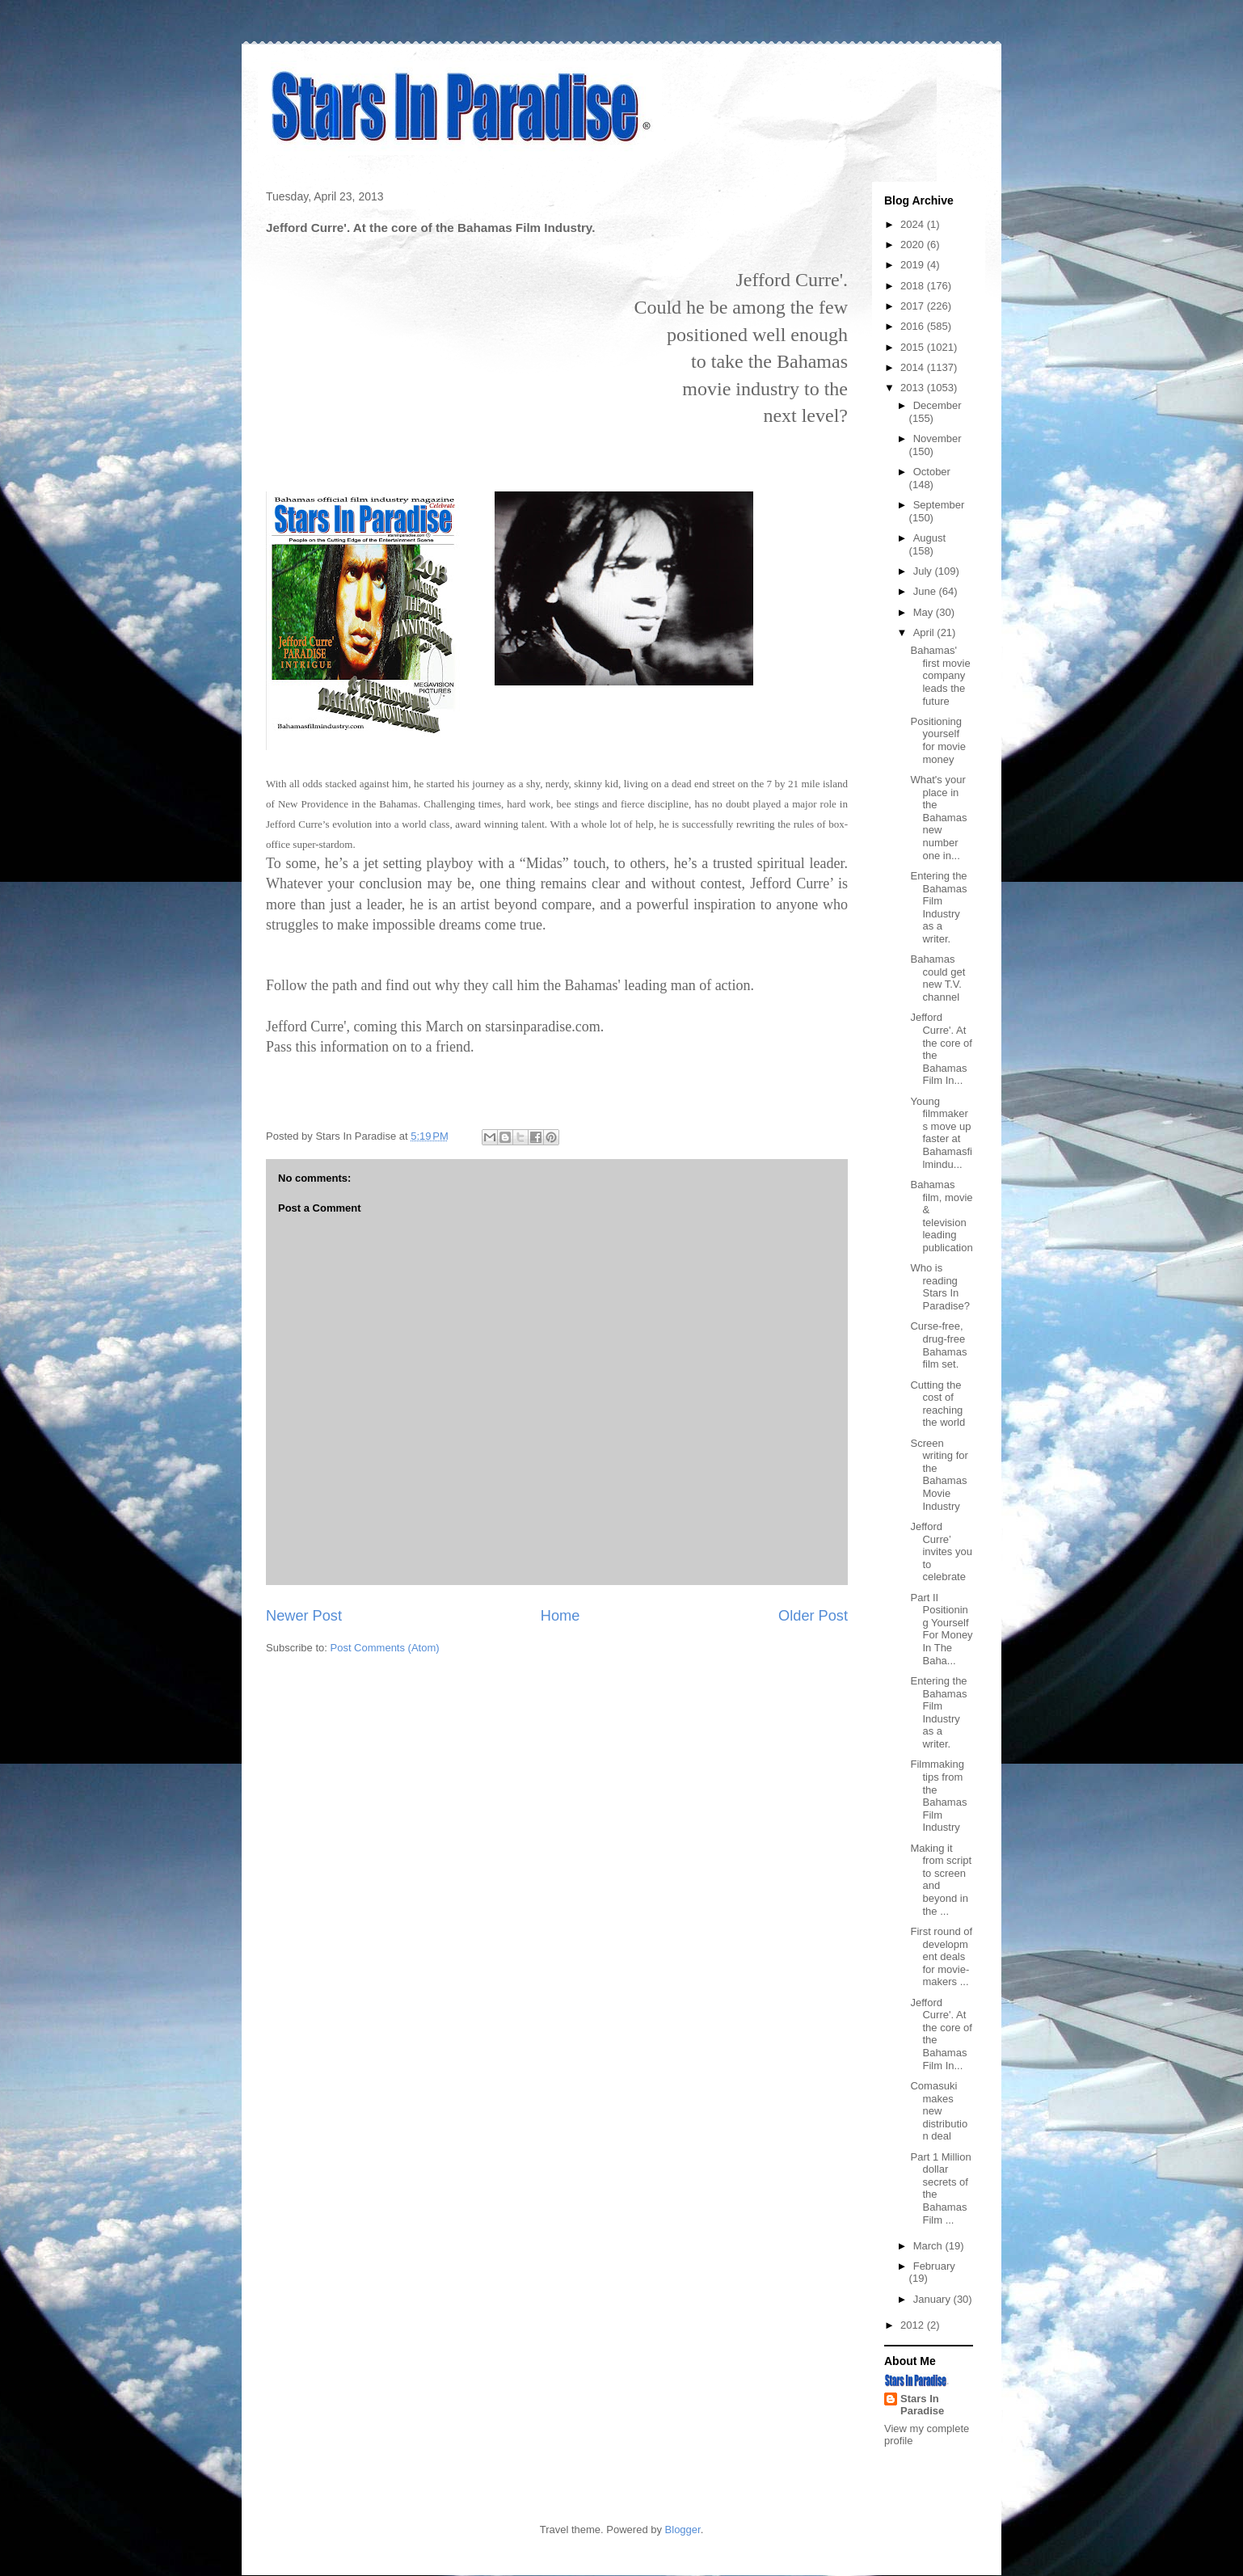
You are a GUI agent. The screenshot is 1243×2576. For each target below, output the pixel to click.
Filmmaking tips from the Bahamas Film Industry (938, 1795)
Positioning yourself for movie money (937, 740)
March (929, 2246)
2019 (913, 265)
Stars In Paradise (922, 2405)
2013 (913, 388)
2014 (913, 367)
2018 (913, 286)
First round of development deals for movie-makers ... (941, 1956)
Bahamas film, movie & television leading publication (941, 1216)
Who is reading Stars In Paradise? (940, 1287)
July (924, 571)
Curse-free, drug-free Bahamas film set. (938, 1345)
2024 (913, 224)
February (934, 2266)
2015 (913, 347)
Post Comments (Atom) (385, 1648)
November (937, 438)
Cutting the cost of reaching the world (937, 1404)
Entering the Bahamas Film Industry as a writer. (938, 907)
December (937, 405)
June (926, 591)
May (924, 612)
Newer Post (304, 1616)
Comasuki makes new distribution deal (938, 2111)
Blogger (683, 2529)
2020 (913, 244)
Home (560, 1616)
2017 (913, 306)
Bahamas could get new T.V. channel (937, 978)
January (933, 2299)
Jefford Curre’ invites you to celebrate (940, 1551)
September (939, 505)
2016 (913, 326)
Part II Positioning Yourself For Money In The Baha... (941, 1629)
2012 (913, 2325)
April (925, 632)
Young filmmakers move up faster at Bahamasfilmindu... (940, 1132)
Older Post (813, 1616)
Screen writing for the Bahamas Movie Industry (938, 1474)
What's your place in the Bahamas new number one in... (938, 818)
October (931, 472)
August (929, 538)
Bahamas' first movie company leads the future (940, 675)
